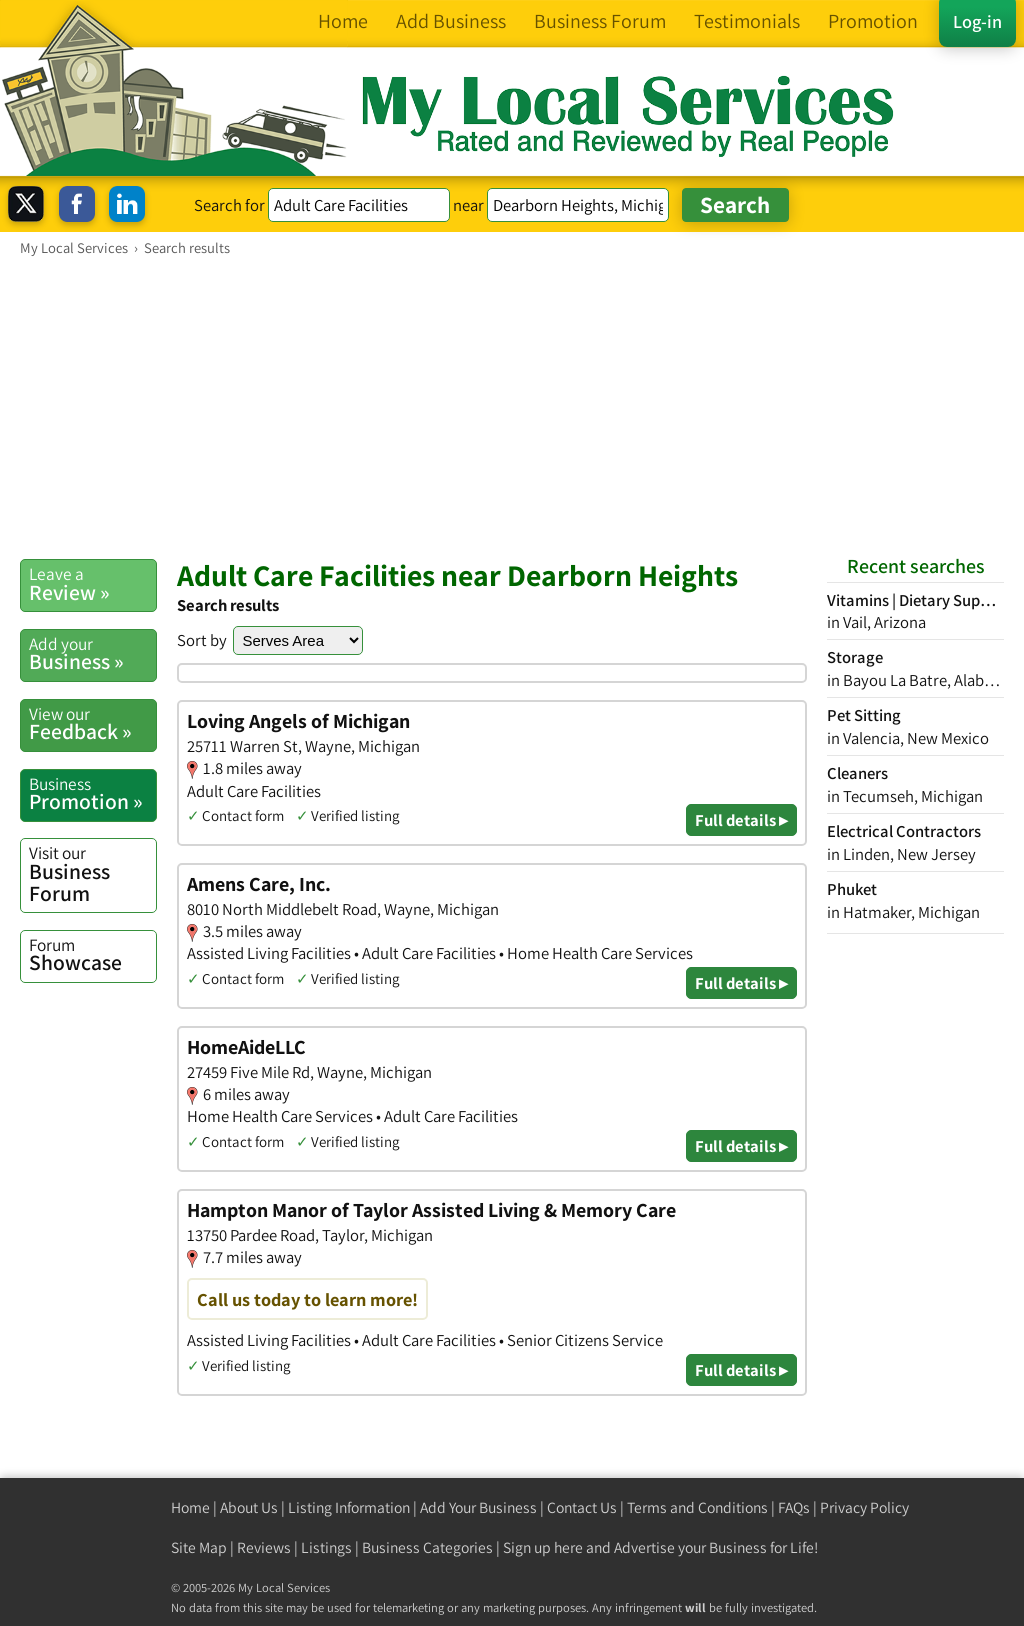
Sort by (202, 640)
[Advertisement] (512, 407)
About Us (249, 1507)
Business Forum (92, 873)
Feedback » (92, 724)
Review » (92, 584)
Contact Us (582, 1507)
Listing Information (349, 1507)
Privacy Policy (864, 1507)
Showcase (92, 955)
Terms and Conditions (697, 1507)
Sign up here (543, 1547)
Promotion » (92, 794)
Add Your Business (478, 1507)
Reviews (264, 1547)
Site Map (199, 1547)
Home (190, 1507)
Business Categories (427, 1547)
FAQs (794, 1507)
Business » (92, 654)
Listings (326, 1547)
